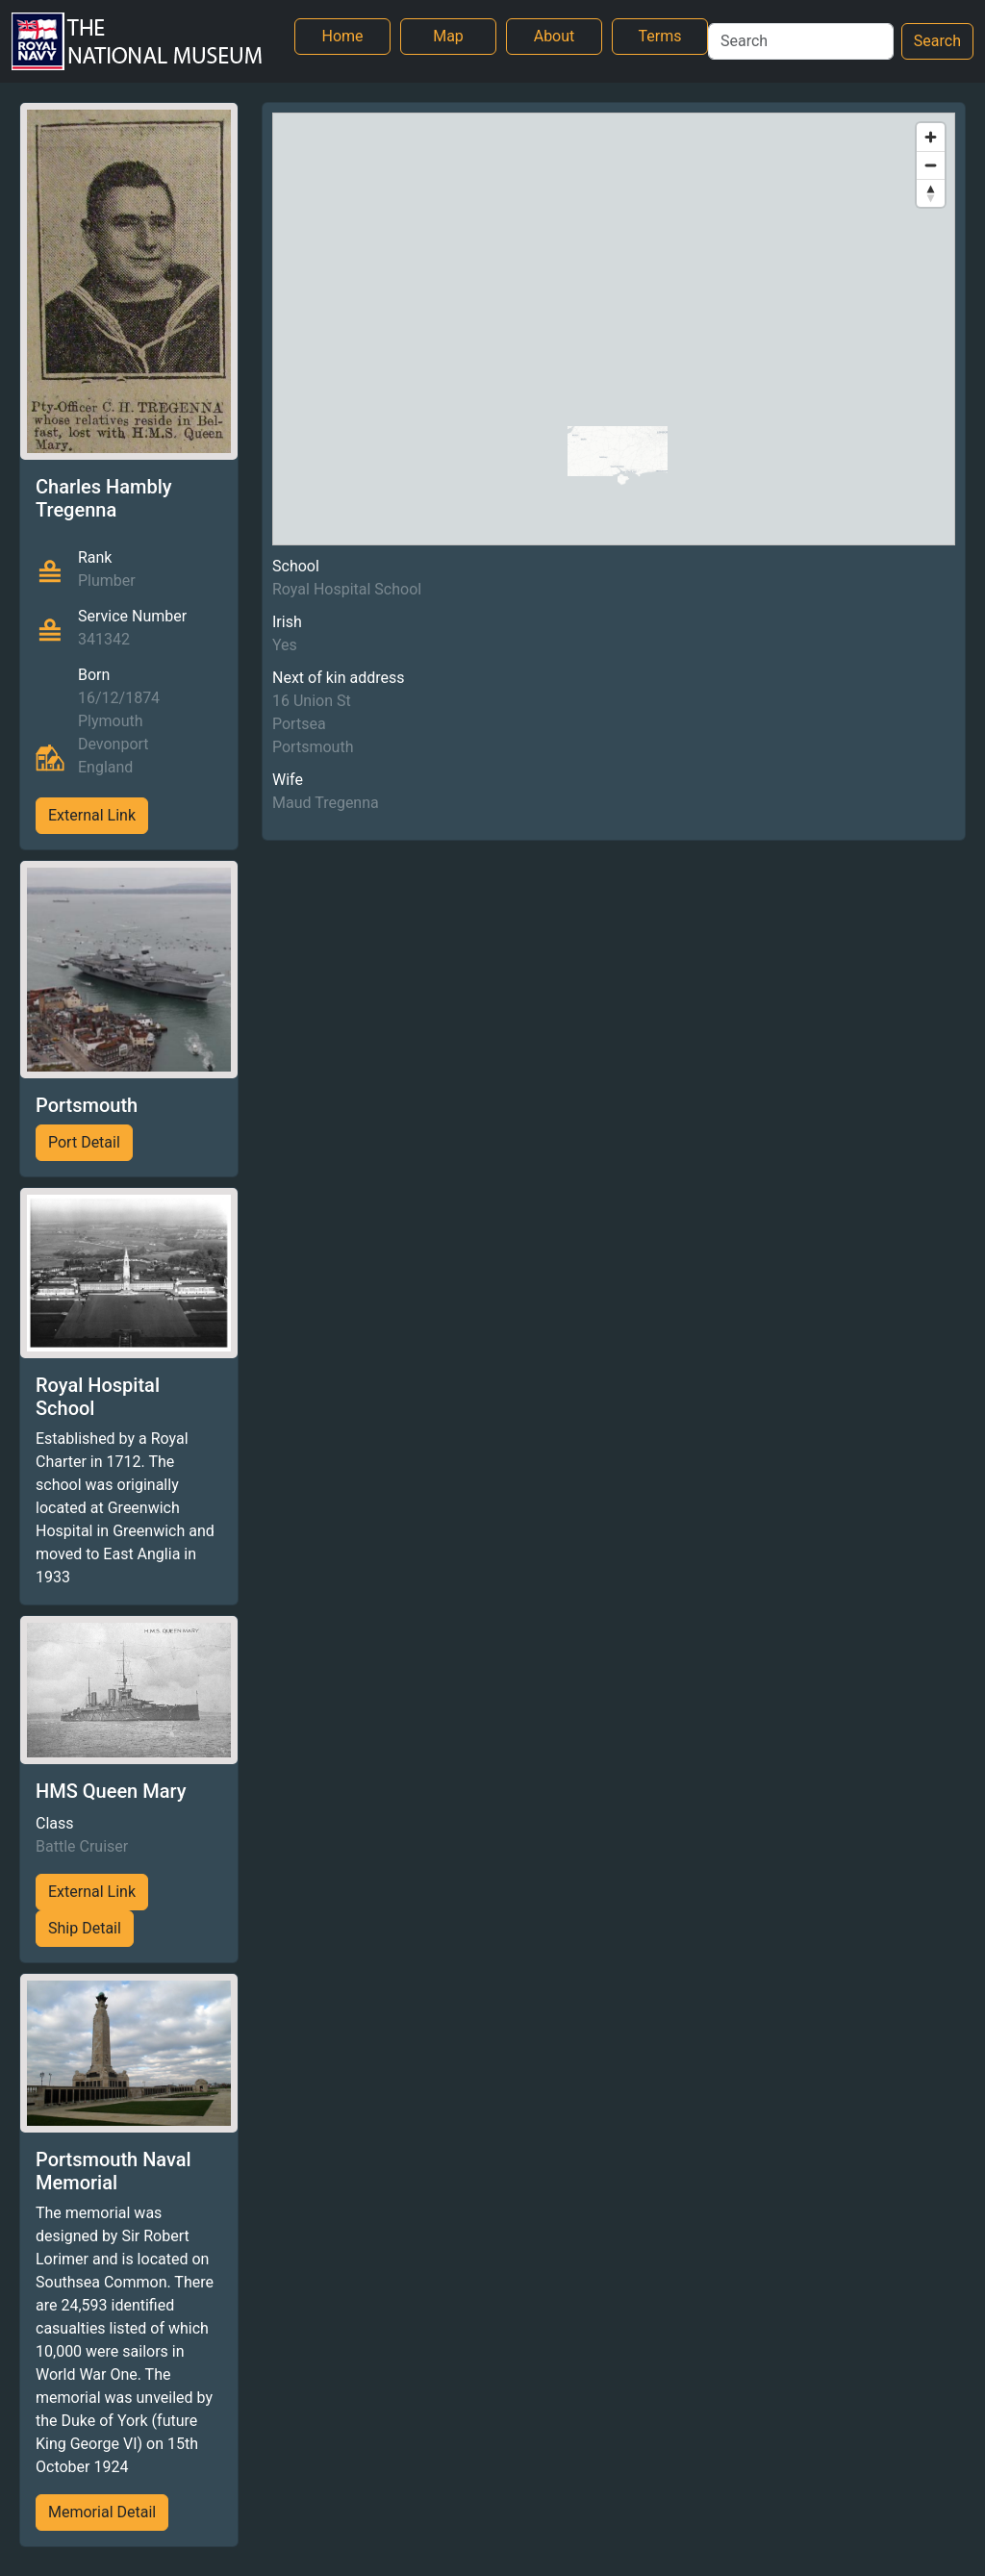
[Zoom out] (931, 165)
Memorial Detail (102, 2512)
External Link (92, 815)
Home (342, 36)
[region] (613, 329)
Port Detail (84, 1142)
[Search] (801, 41)
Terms (660, 36)
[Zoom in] (931, 137)
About (554, 36)
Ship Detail (84, 1928)
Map (448, 36)
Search (937, 41)
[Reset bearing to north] (931, 193)
